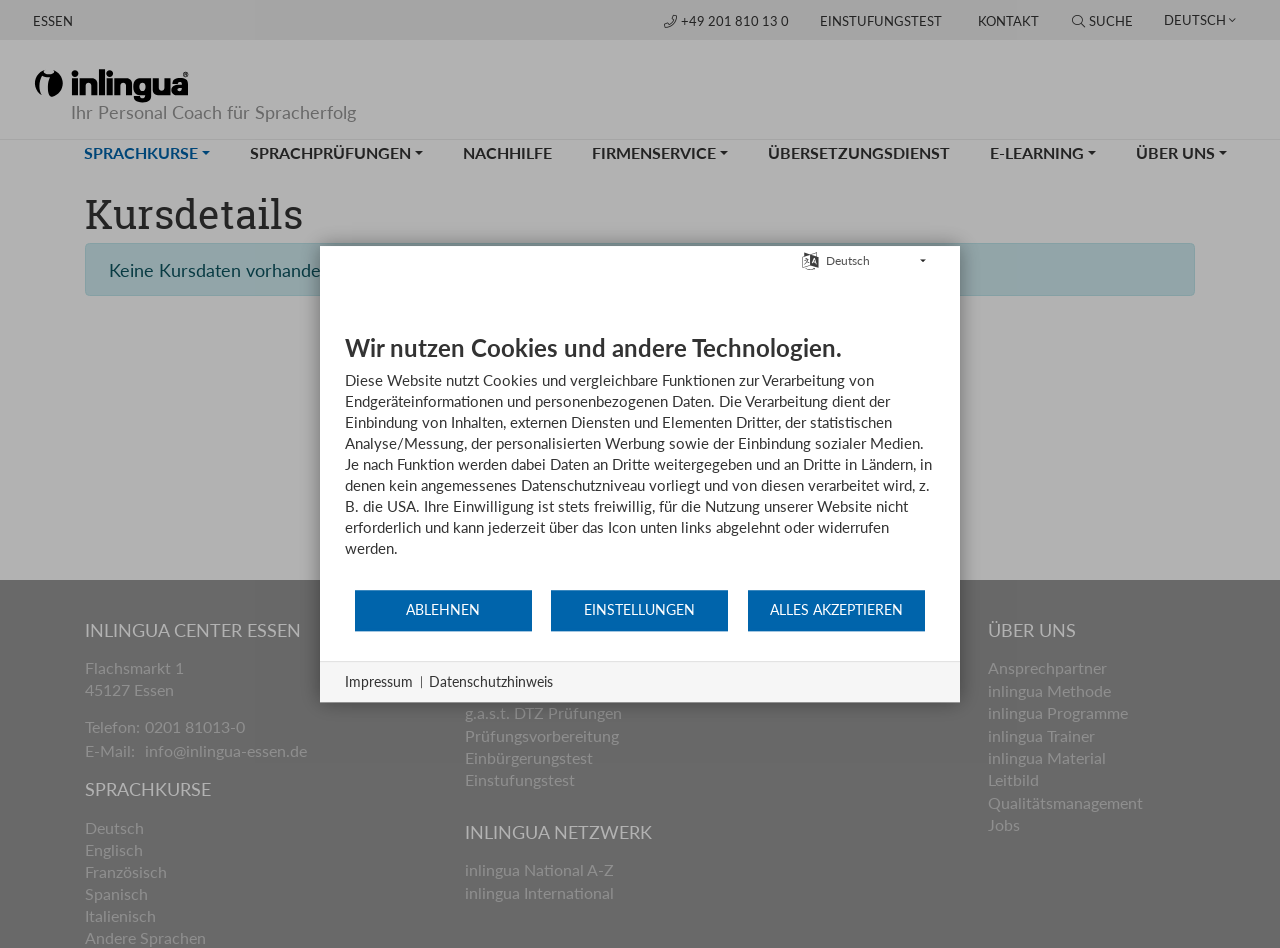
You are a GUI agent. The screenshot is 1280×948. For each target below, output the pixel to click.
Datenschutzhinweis (491, 681)
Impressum (379, 681)
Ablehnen (443, 610)
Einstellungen (639, 610)
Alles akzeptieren (836, 610)
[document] (640, 460)
